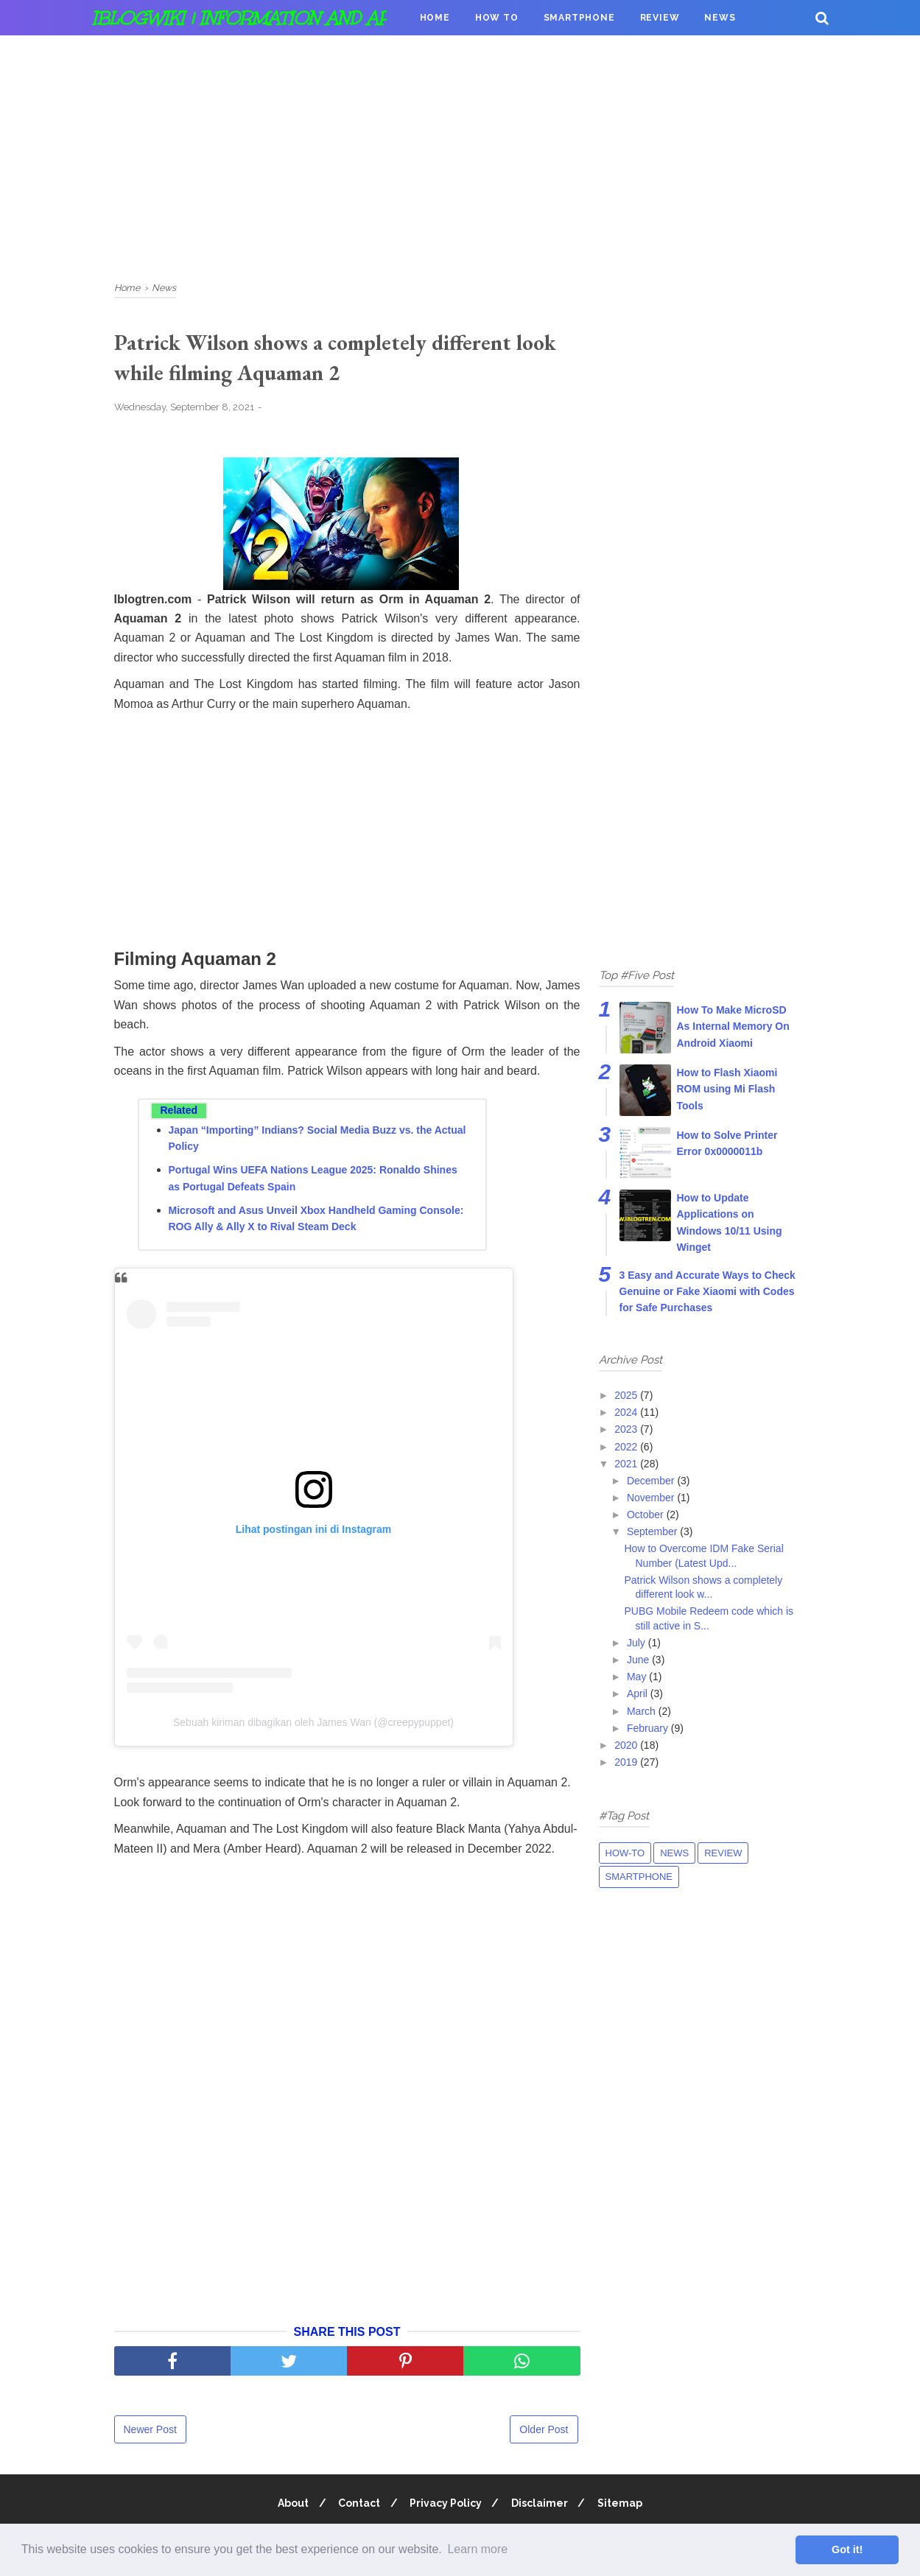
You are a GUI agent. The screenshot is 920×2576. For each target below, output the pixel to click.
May (638, 1676)
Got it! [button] (847, 2549)
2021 (627, 1464)
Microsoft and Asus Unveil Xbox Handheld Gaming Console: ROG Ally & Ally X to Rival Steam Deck (316, 1221)
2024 (627, 1412)
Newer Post (150, 2432)
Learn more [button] (477, 2549)
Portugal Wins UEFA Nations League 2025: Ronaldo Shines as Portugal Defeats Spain (313, 1180)
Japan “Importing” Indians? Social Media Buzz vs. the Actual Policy (317, 1140)
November (652, 1497)
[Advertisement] (460, 155)
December (652, 1481)
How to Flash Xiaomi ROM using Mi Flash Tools (727, 1089)
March (643, 1711)
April (638, 1693)
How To (497, 18)
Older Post (543, 2432)
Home (435, 18)
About (288, 2505)
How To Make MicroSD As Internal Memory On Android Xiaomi (733, 1026)
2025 (627, 1395)
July (637, 1643)
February (649, 1728)
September (653, 1531)
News (719, 18)
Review (660, 18)
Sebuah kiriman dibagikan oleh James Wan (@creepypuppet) (313, 1724)
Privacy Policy (446, 2505)
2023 (627, 1429)
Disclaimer (541, 2505)
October (647, 1514)
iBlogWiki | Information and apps (252, 18)
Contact (357, 2505)
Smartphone (579, 18)
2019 (627, 1762)
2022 (627, 1447)
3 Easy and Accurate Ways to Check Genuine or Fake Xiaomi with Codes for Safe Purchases (707, 1291)
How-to (625, 1853)
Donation (447, 53)
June (639, 1660)
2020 (627, 1745)
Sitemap (624, 2505)
